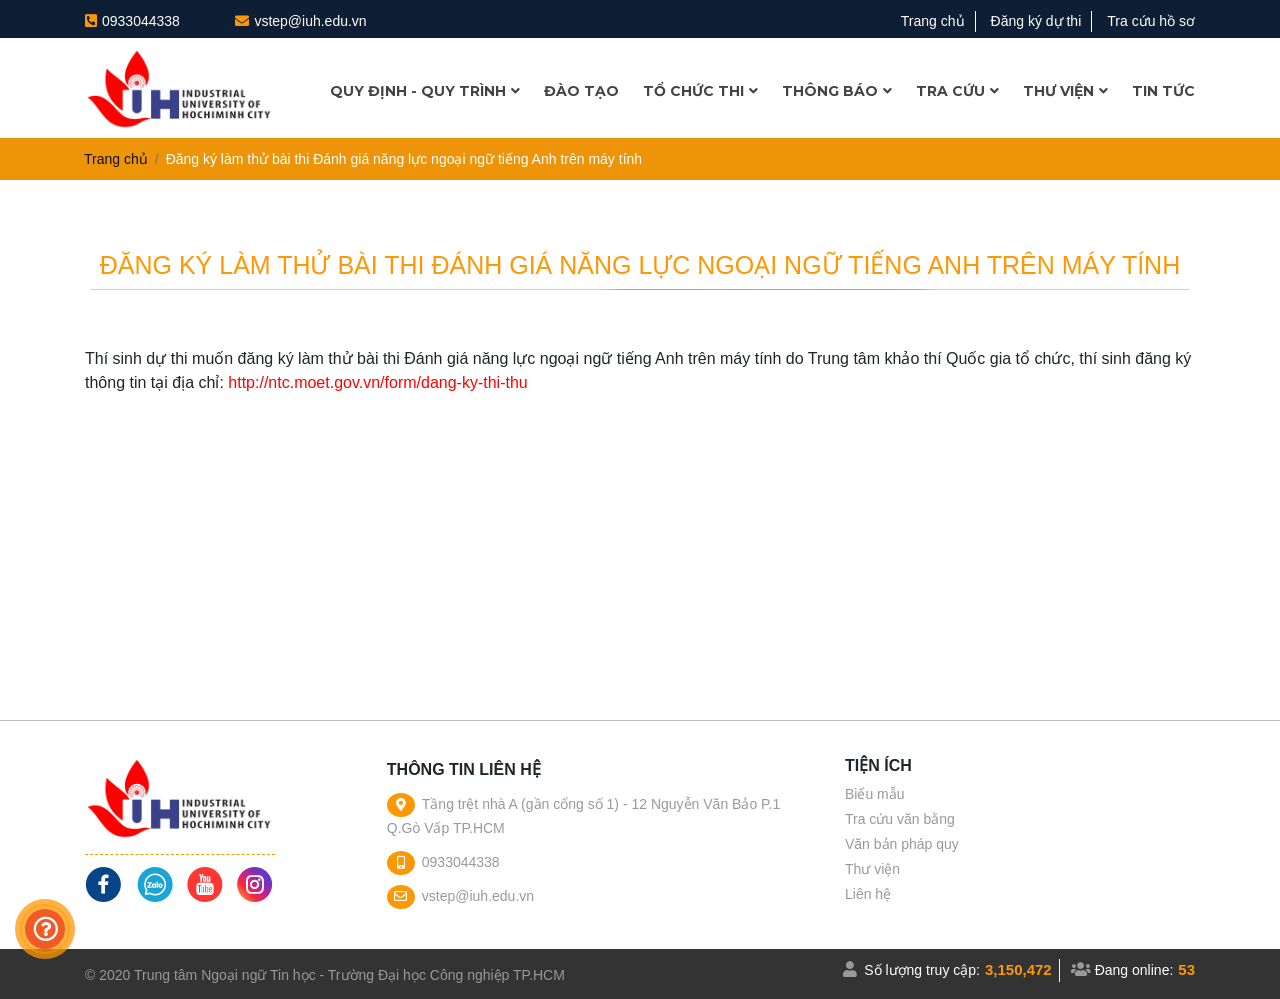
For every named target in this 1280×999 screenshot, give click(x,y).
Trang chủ (933, 21)
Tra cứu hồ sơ (1151, 21)
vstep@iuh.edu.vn (310, 21)
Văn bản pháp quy (902, 844)
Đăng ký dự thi (1036, 21)
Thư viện (872, 869)
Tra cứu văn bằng (900, 819)
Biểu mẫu (875, 794)
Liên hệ (868, 894)
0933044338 (141, 21)
